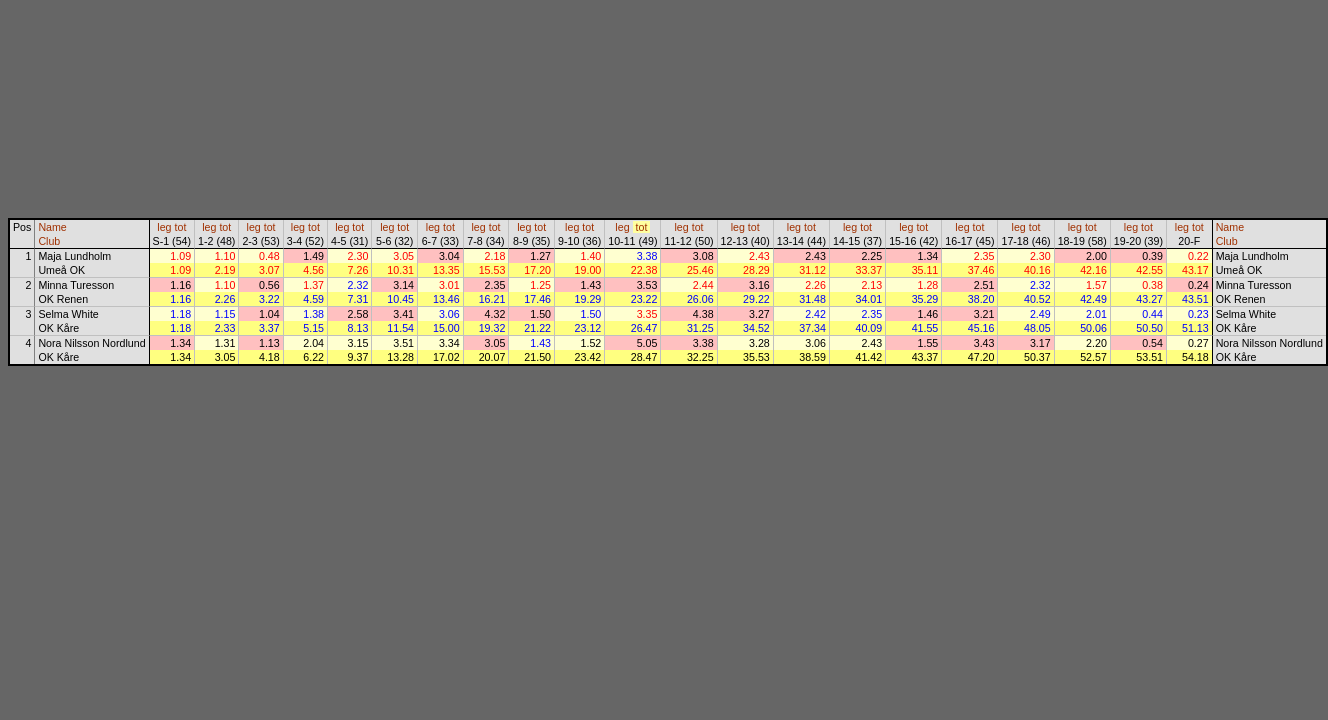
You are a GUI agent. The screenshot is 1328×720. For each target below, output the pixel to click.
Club (49, 241)
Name (52, 227)
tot (181, 227)
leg (164, 227)
